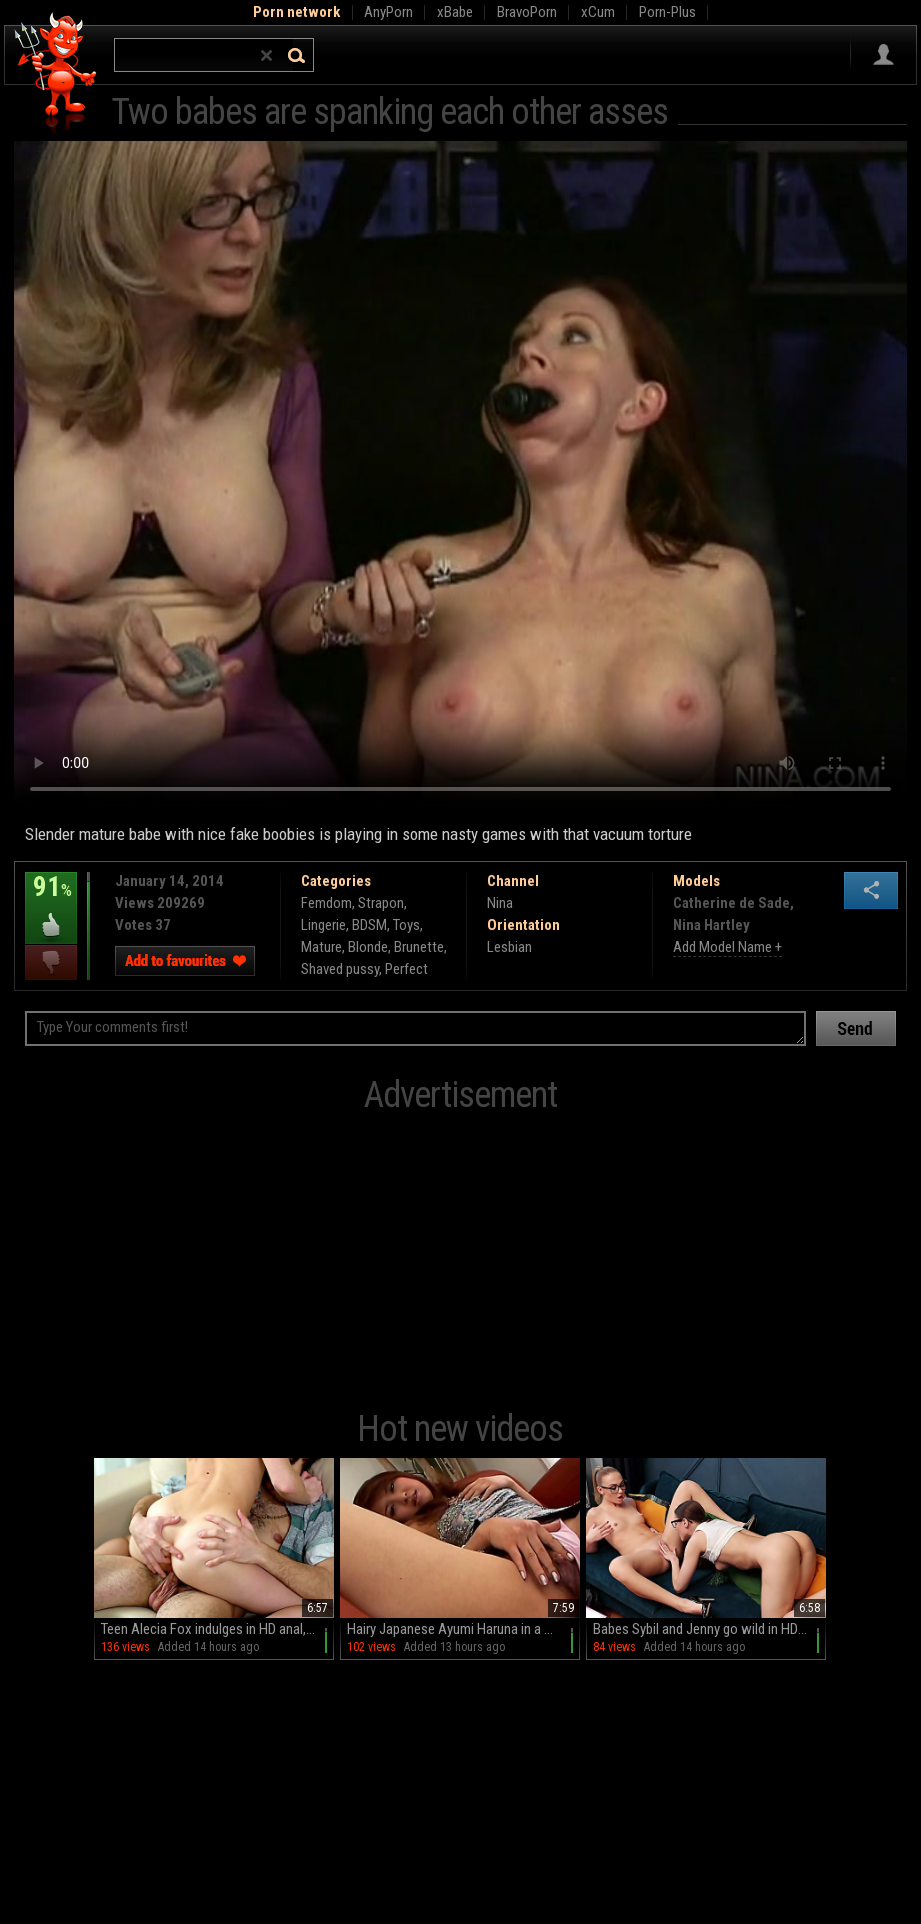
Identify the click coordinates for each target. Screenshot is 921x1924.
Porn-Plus (667, 12)
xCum (598, 12)
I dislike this (51, 962)
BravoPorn (527, 12)
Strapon (381, 903)
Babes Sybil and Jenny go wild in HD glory (709, 1629)
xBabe (455, 12)
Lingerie (323, 925)
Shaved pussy (340, 969)
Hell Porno (56, 74)
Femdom (326, 903)
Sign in (883, 55)
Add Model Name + (727, 947)
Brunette (419, 947)
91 (51, 901)
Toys (406, 925)
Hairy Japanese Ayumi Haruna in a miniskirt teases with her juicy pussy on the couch (463, 1629)
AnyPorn (388, 12)
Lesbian (509, 947)
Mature (321, 947)
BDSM (369, 925)
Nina (500, 903)
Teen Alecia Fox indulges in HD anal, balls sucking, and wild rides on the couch (217, 1629)
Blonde (368, 947)
